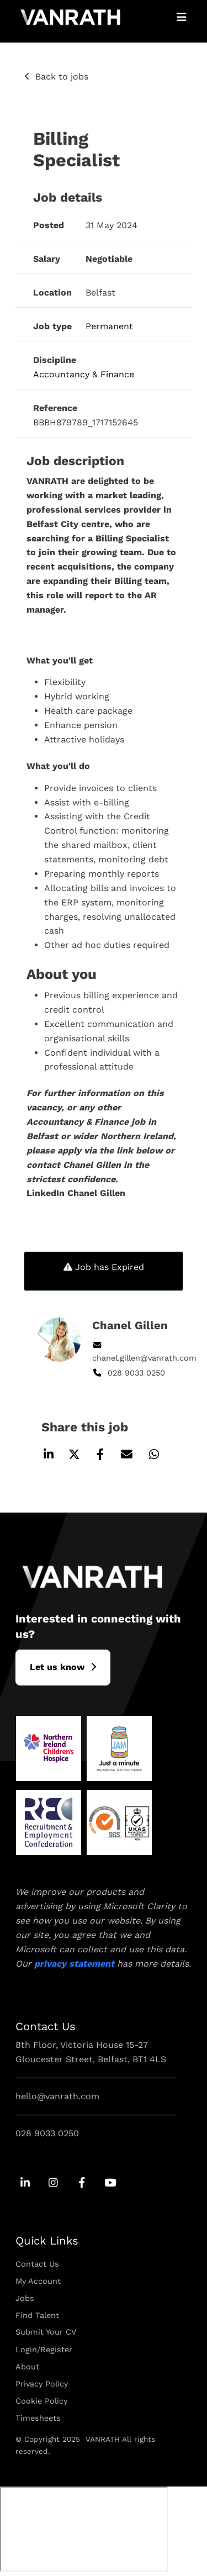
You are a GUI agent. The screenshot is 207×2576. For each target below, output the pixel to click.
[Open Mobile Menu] (182, 17)
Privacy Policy (41, 2383)
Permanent (109, 326)
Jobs (24, 2298)
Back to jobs (61, 76)
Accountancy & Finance (83, 374)
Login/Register (43, 2349)
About (27, 2366)
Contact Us (37, 2263)
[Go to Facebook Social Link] (81, 2183)
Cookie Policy (41, 2400)
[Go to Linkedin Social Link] (25, 2183)
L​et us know (57, 1667)
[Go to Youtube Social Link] (109, 2183)
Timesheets (38, 2418)
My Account (38, 2281)
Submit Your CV (45, 2331)
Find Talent (37, 2315)
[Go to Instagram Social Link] (53, 2183)
